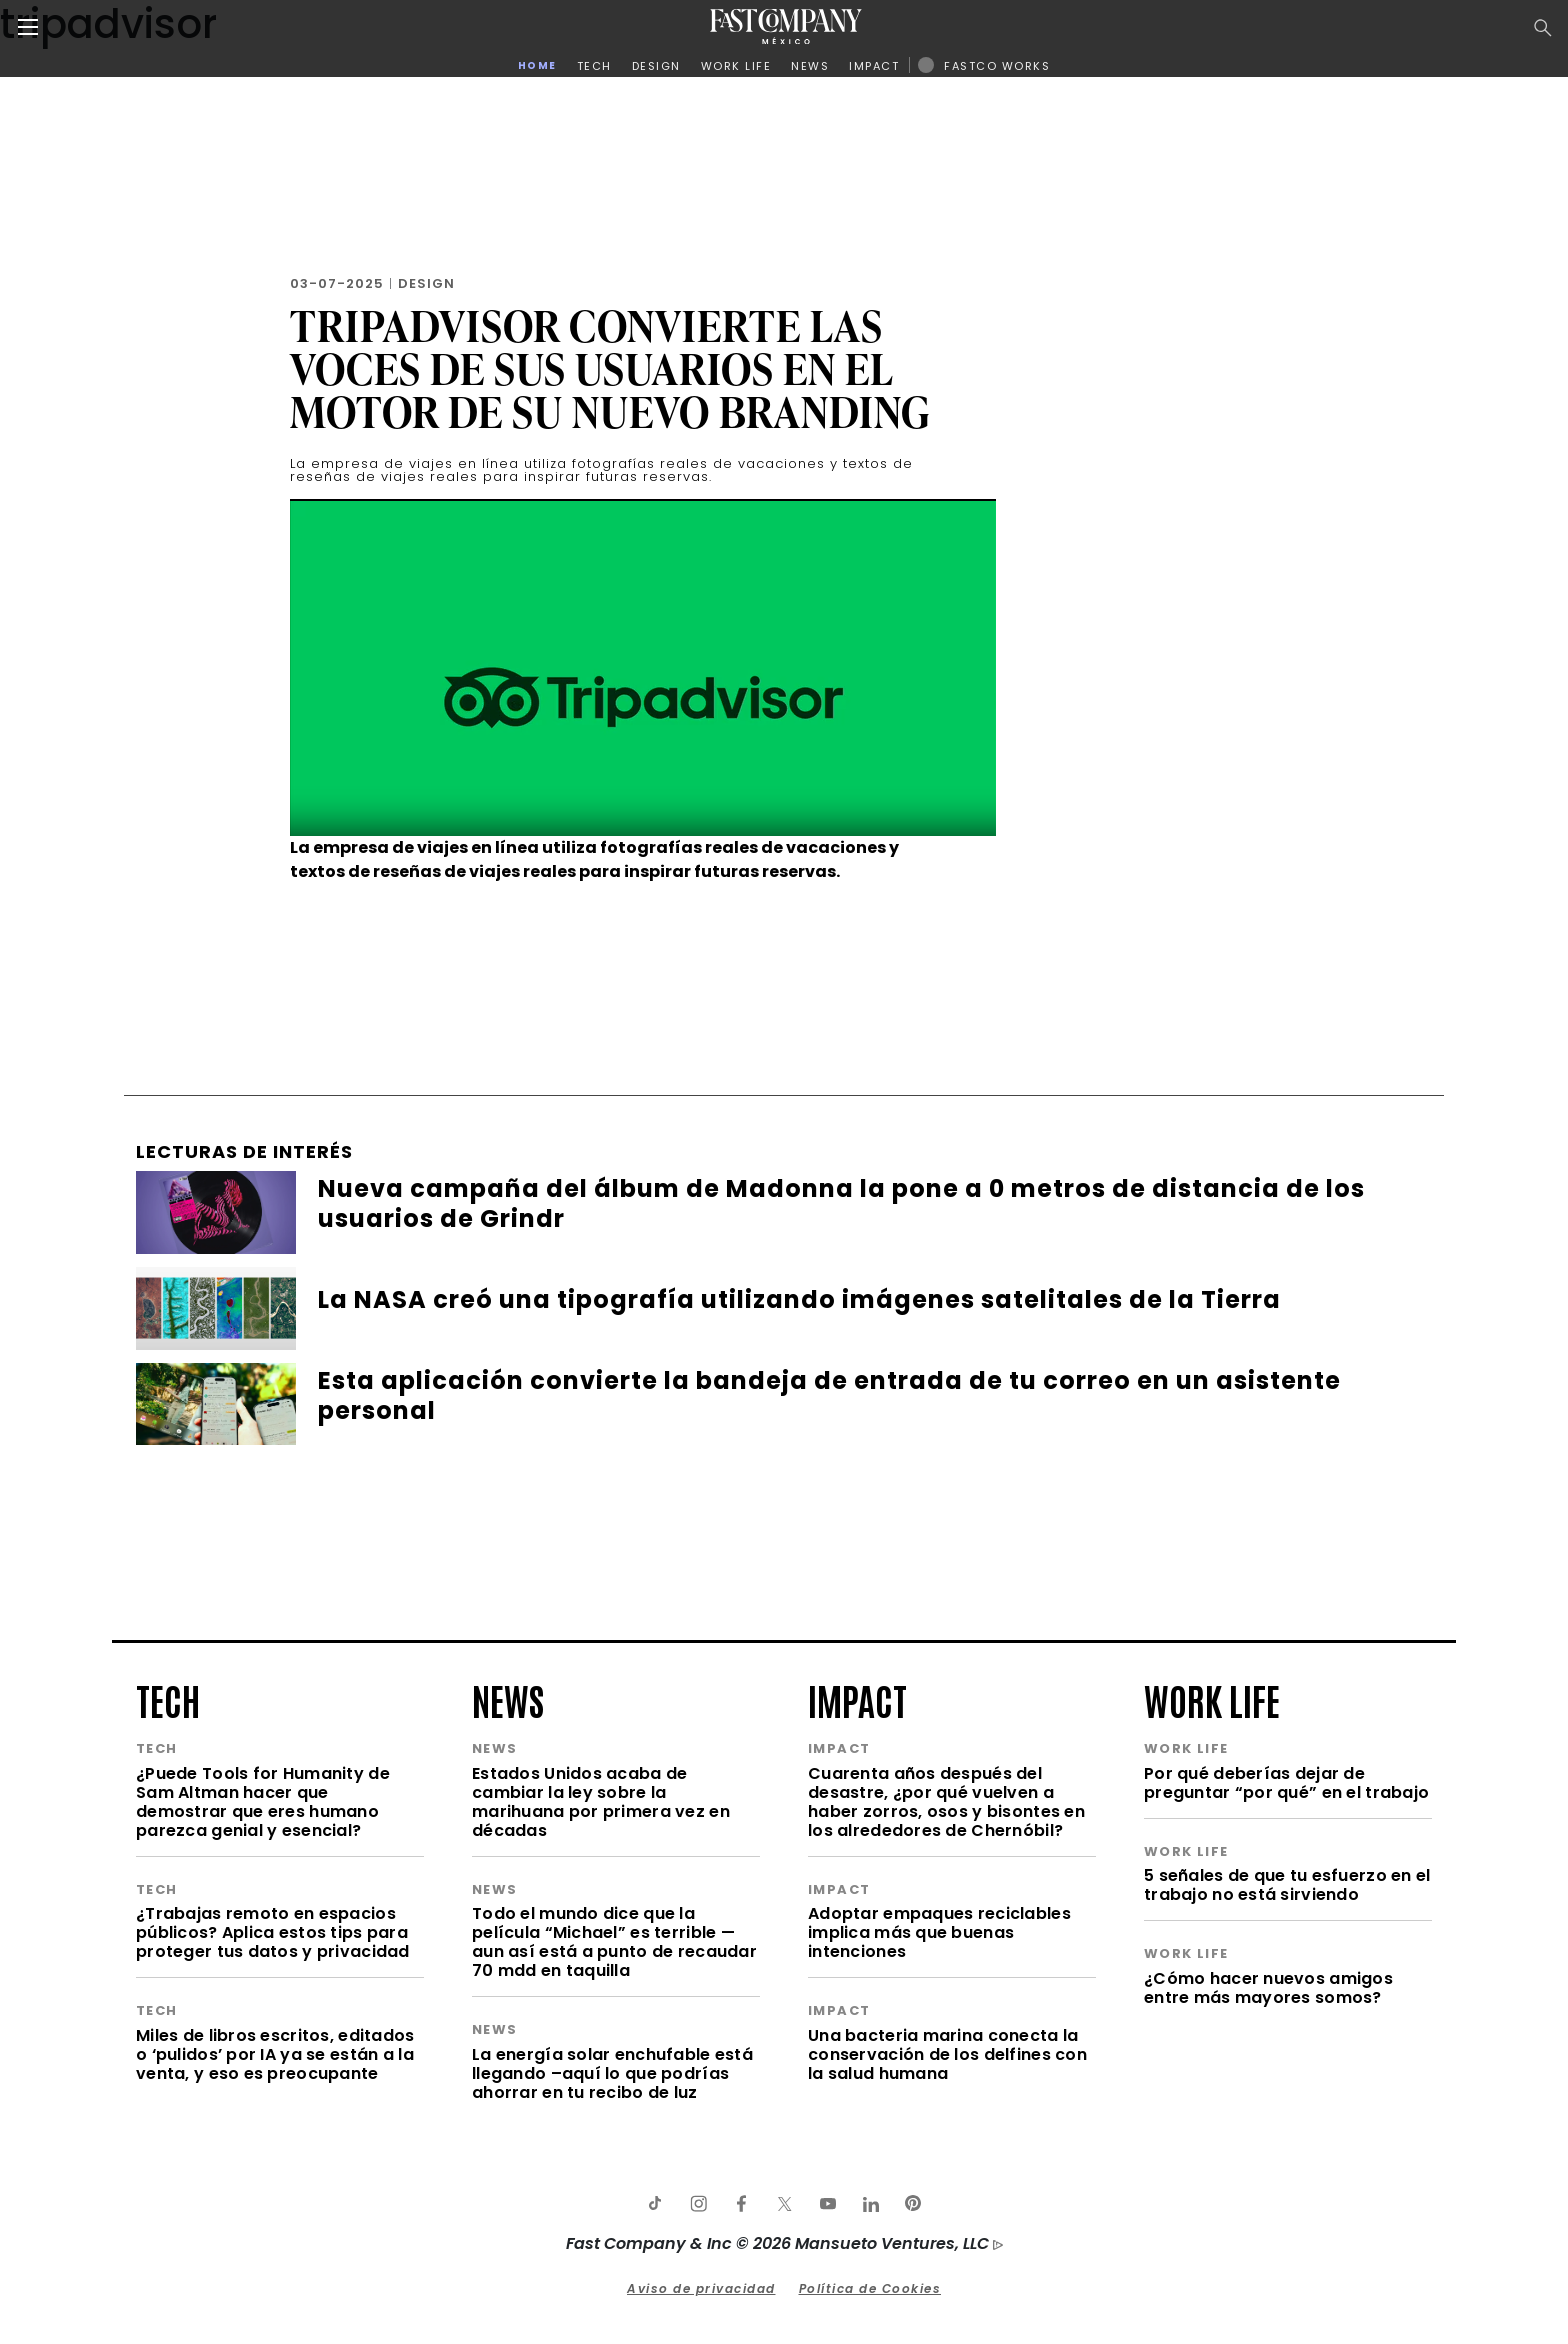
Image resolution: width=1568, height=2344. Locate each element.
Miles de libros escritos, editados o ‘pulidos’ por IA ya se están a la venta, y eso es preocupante (275, 2054)
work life (1212, 1699)
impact (857, 1699)
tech (168, 1699)
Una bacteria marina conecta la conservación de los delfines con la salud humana (947, 2054)
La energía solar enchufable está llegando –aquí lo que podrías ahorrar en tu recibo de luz (612, 2073)
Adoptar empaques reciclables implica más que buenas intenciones (939, 1932)
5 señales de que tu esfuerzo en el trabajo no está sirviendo (1287, 1885)
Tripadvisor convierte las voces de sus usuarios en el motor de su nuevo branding (610, 368)
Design (426, 283)
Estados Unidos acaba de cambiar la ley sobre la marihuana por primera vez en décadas (601, 1802)
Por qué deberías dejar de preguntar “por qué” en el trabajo (1286, 1783)
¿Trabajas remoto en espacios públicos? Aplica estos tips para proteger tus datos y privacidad (273, 1932)
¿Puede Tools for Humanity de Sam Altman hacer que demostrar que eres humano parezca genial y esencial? (263, 1802)
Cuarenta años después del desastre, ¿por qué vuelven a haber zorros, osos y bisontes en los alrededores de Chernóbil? (946, 1802)
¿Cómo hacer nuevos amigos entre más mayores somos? (1268, 1988)
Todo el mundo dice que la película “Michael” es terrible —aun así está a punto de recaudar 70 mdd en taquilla (614, 1942)
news (508, 1699)
